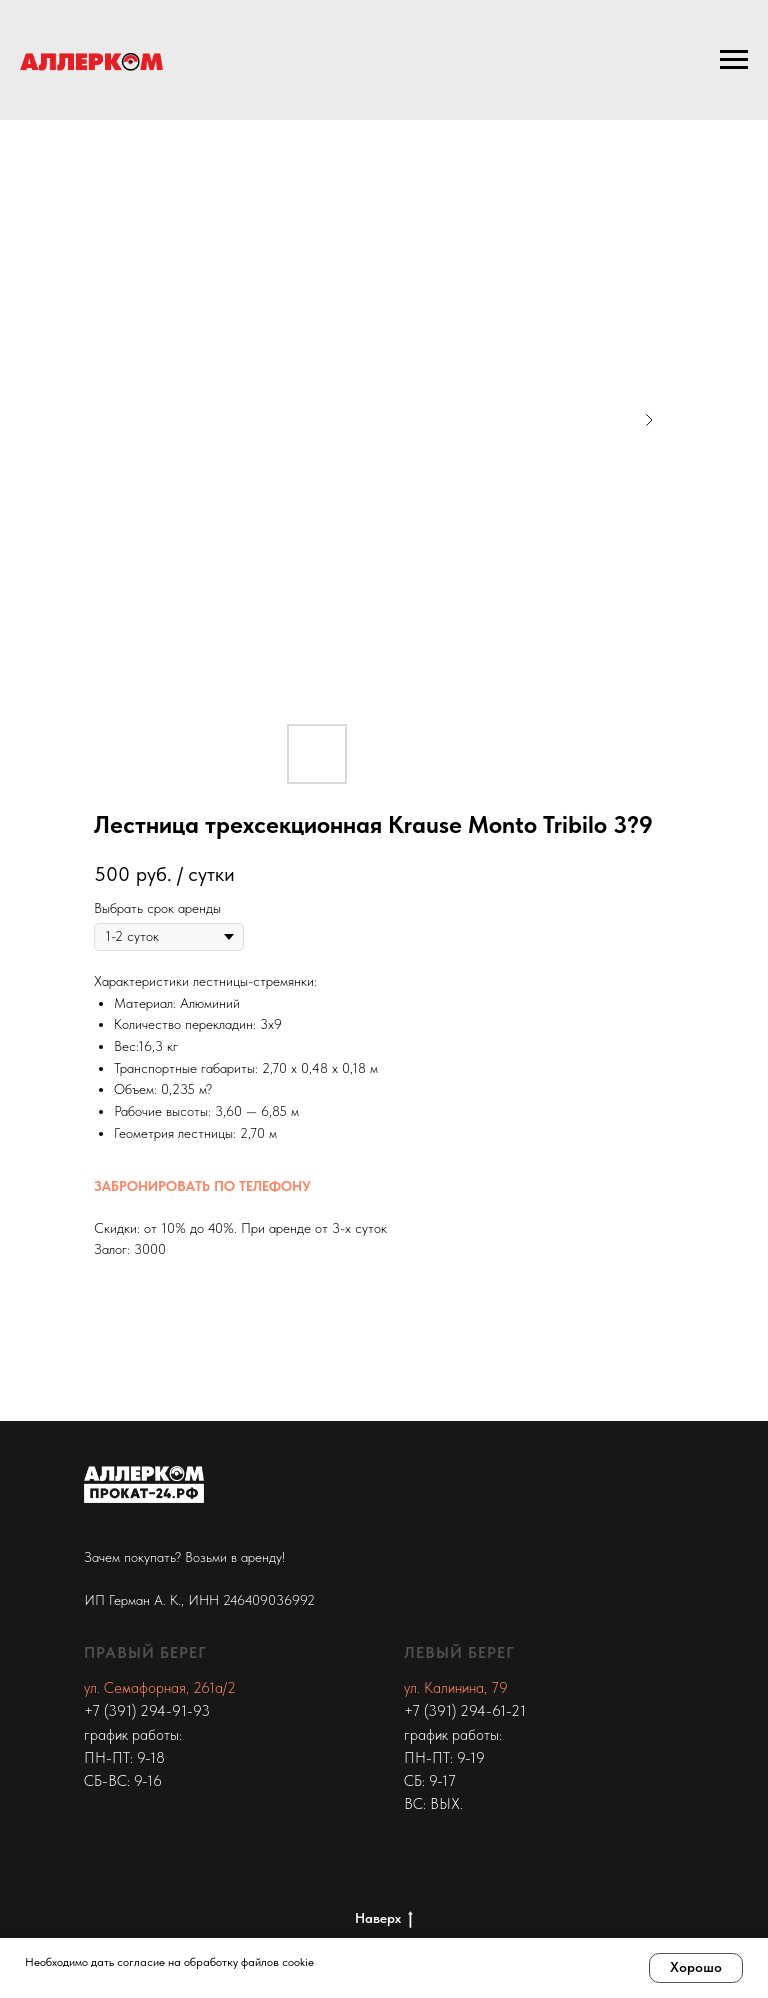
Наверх (384, 1919)
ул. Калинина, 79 (456, 1688)
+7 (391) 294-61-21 (465, 1711)
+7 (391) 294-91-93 (147, 1711)
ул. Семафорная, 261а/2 (160, 1688)
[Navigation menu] (734, 60)
